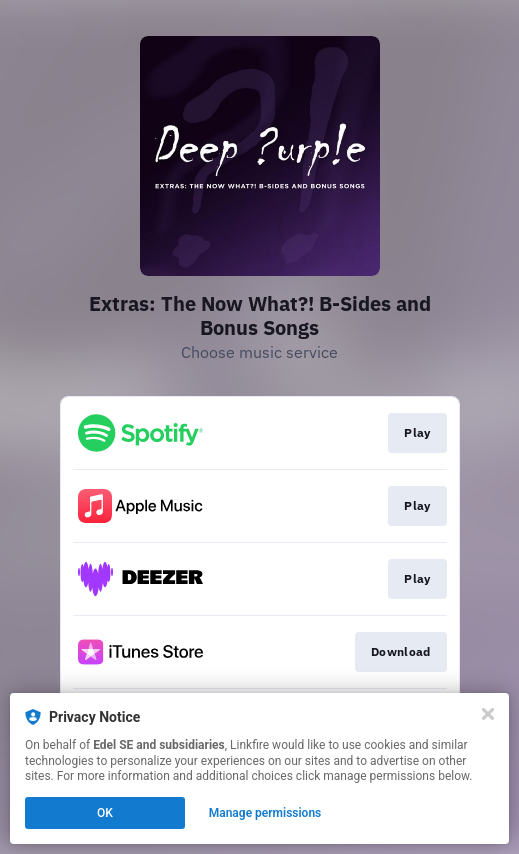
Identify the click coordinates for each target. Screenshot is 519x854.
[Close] (488, 714)
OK (105, 813)
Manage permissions (265, 813)
